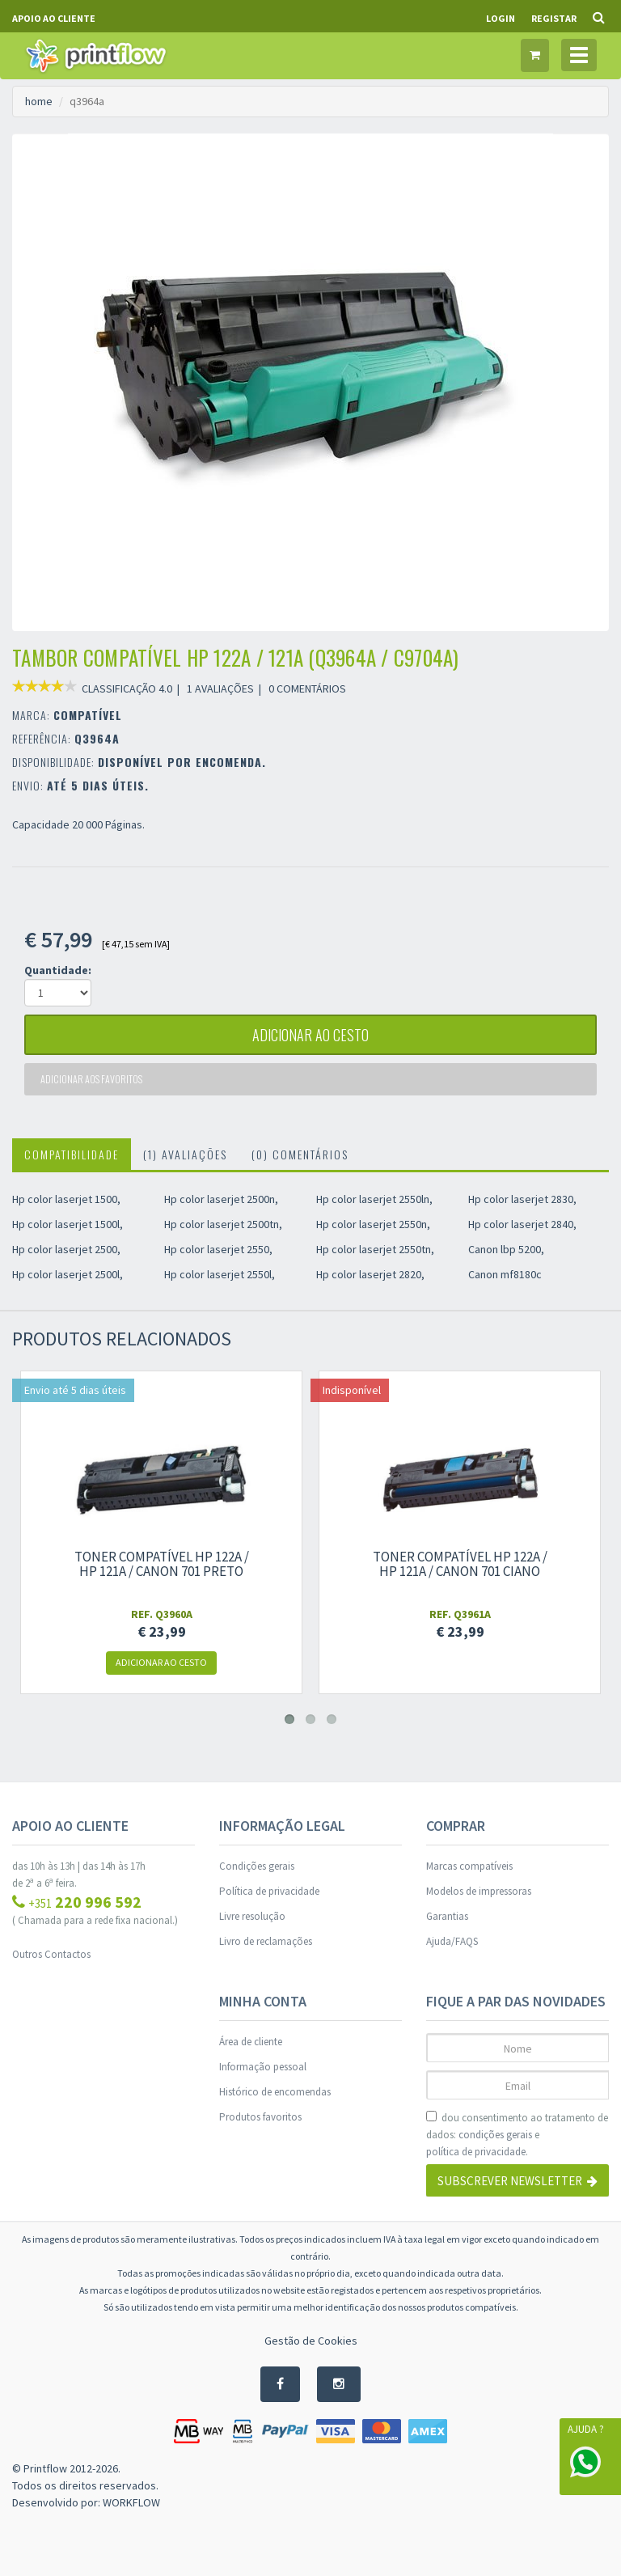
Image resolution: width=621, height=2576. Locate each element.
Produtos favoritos (260, 2117)
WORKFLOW (131, 2502)
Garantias (447, 1916)
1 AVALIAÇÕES (220, 688)
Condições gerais (256, 1866)
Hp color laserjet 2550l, (219, 1274)
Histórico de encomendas (275, 2092)
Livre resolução (252, 1916)
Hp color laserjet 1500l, (67, 1224)
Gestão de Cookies (310, 2340)
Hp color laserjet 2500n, (221, 1199)
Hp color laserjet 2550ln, (374, 1199)
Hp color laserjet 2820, (370, 1274)
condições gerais (495, 2135)
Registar (554, 18)
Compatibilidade (71, 1154)
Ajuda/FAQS (452, 1941)
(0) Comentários (300, 1154)
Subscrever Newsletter (517, 2180)
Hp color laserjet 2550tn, (375, 1249)
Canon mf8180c (505, 1274)
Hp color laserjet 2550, (218, 1249)
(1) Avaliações (185, 1154)
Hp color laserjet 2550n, (373, 1224)
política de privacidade (476, 2152)
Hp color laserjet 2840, (522, 1224)
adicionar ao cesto (310, 1034)
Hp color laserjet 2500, (66, 1249)
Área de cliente (250, 2042)
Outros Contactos (51, 1954)
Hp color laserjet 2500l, (67, 1274)
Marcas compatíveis (469, 1866)
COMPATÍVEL (87, 714)
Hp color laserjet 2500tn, (223, 1224)
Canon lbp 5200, (506, 1249)
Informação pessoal (262, 2067)
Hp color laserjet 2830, (522, 1199)
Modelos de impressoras (478, 1891)
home (39, 101)
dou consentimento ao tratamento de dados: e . (517, 2135)
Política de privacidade (269, 1891)
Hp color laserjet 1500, (66, 1199)
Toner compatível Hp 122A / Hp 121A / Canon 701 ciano (460, 1564)
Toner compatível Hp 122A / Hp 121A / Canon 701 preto (161, 1564)
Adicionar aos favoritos (91, 1079)
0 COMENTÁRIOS (307, 688)
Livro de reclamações (265, 1941)
